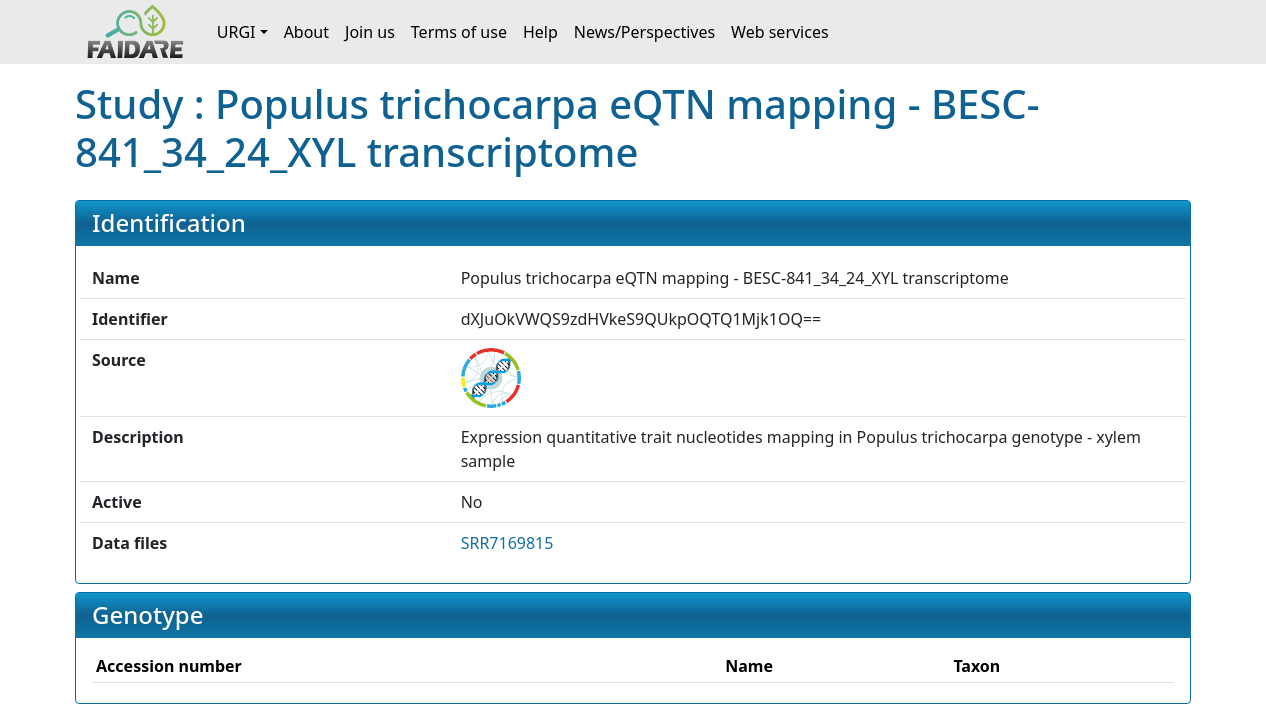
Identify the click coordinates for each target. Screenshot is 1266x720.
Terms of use (459, 32)
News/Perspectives (644, 32)
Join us (370, 32)
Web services (780, 32)
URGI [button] (236, 32)
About (306, 32)
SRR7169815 (507, 543)
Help (540, 32)
